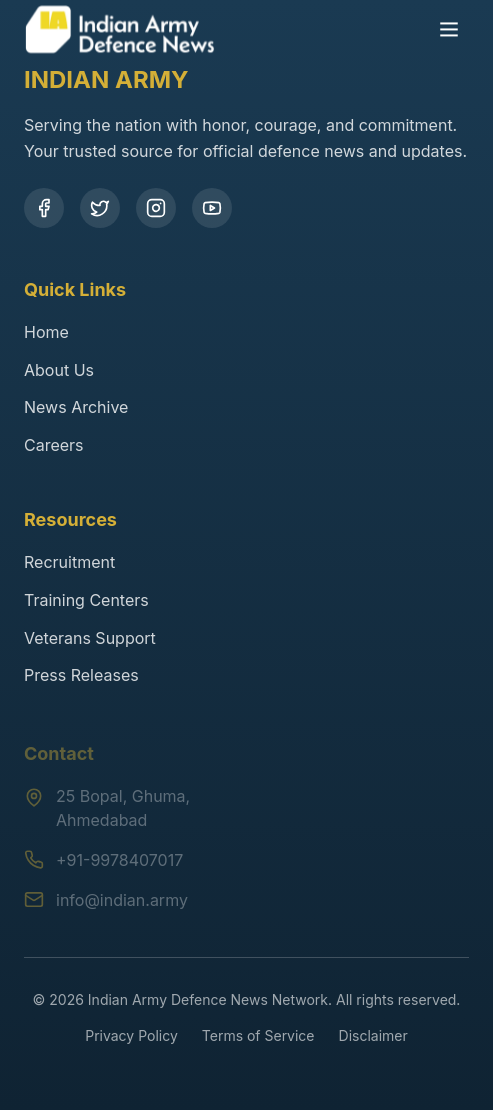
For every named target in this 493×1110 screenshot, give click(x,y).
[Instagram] (156, 208)
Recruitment (69, 562)
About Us (59, 370)
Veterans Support (90, 638)
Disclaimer (373, 1035)
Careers (54, 445)
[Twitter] (100, 208)
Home (46, 332)
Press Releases (81, 675)
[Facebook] (44, 208)
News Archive (76, 407)
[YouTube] (212, 208)
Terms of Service (258, 1035)
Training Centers (86, 600)
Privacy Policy (131, 1035)
